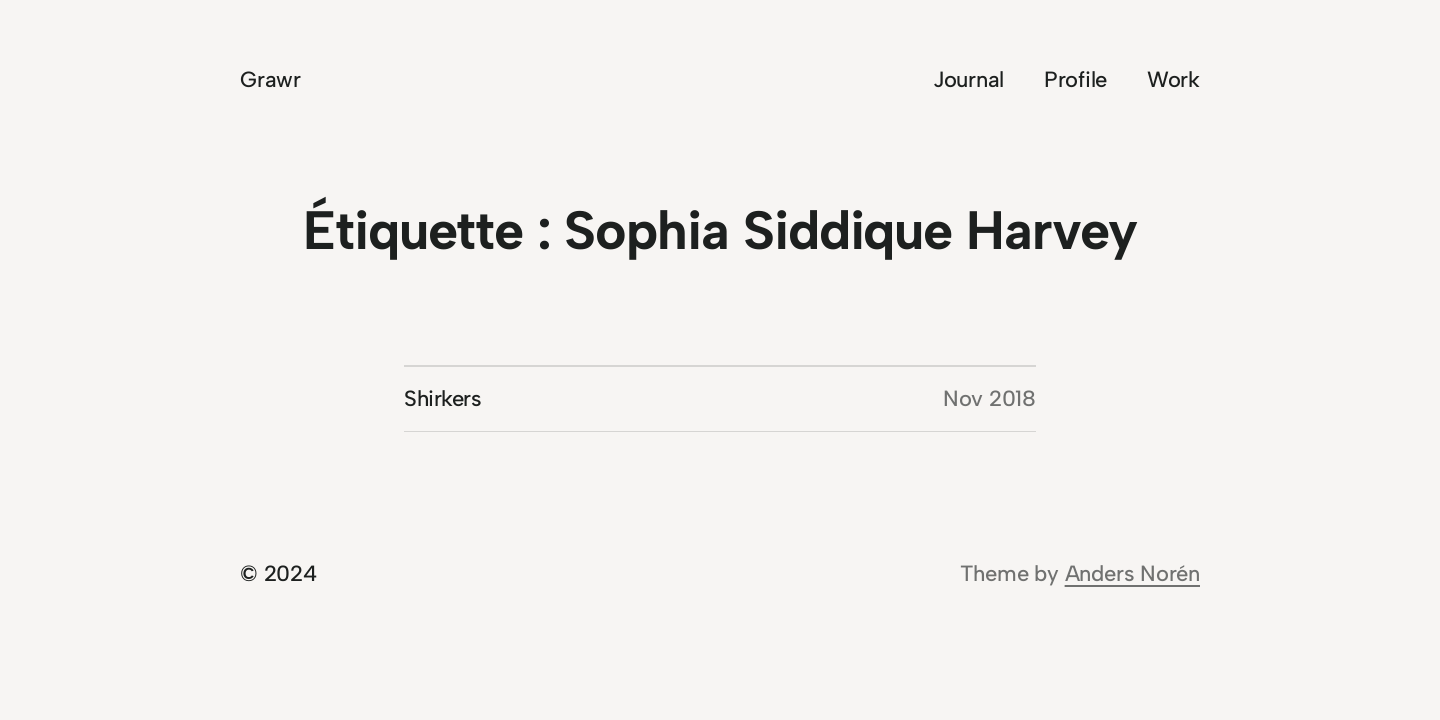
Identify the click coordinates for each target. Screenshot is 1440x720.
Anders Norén (1132, 573)
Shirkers (442, 398)
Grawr (270, 79)
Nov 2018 (989, 398)
